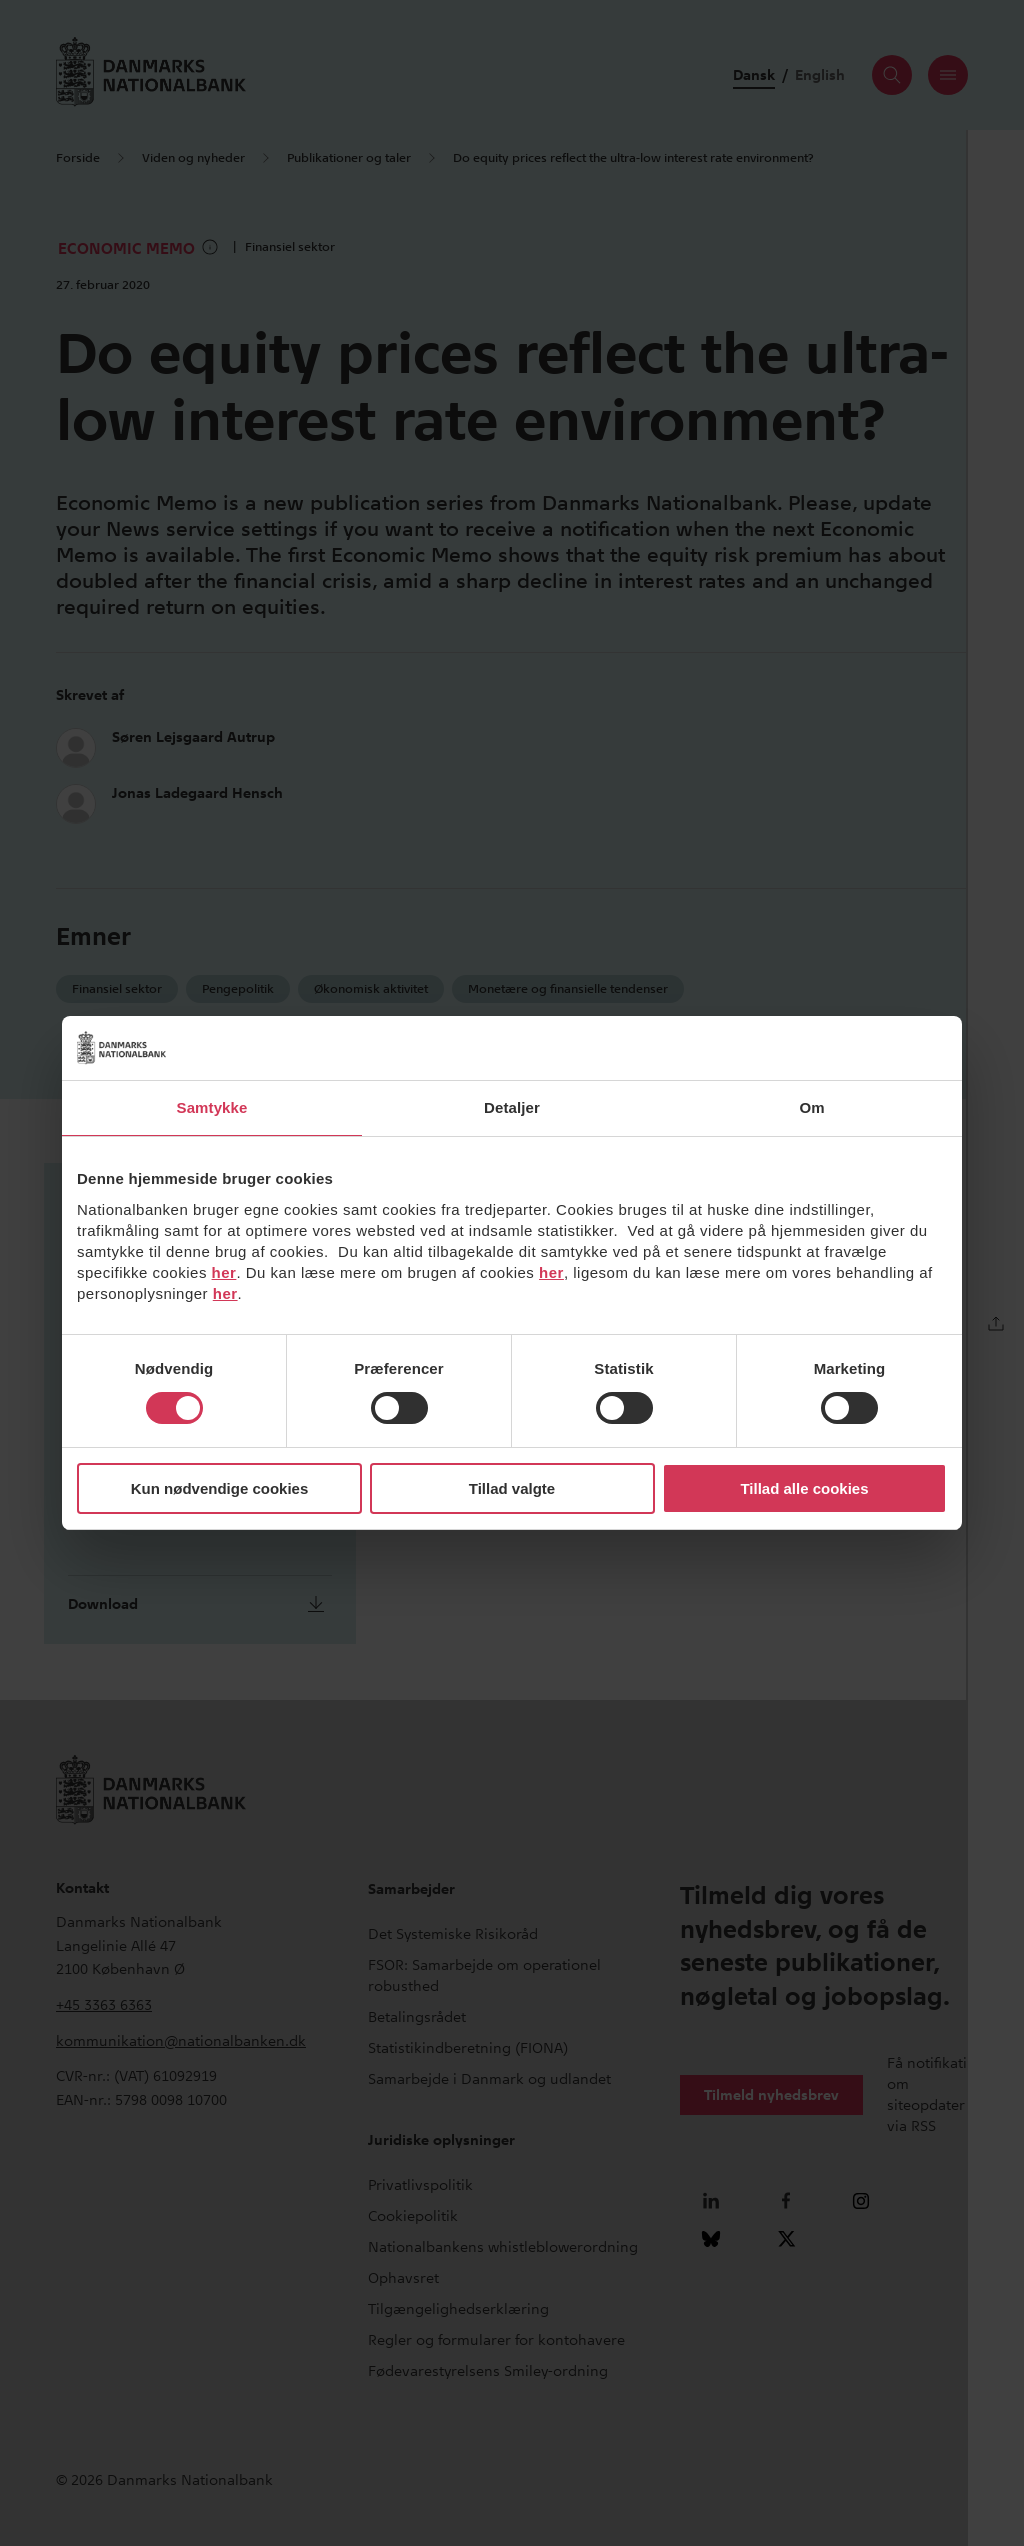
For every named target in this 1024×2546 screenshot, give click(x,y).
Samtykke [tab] (212, 1107)
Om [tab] (811, 1107)
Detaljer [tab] (512, 1107)
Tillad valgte (512, 1488)
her (224, 1272)
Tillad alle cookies (804, 1488)
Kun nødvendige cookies (220, 1488)
